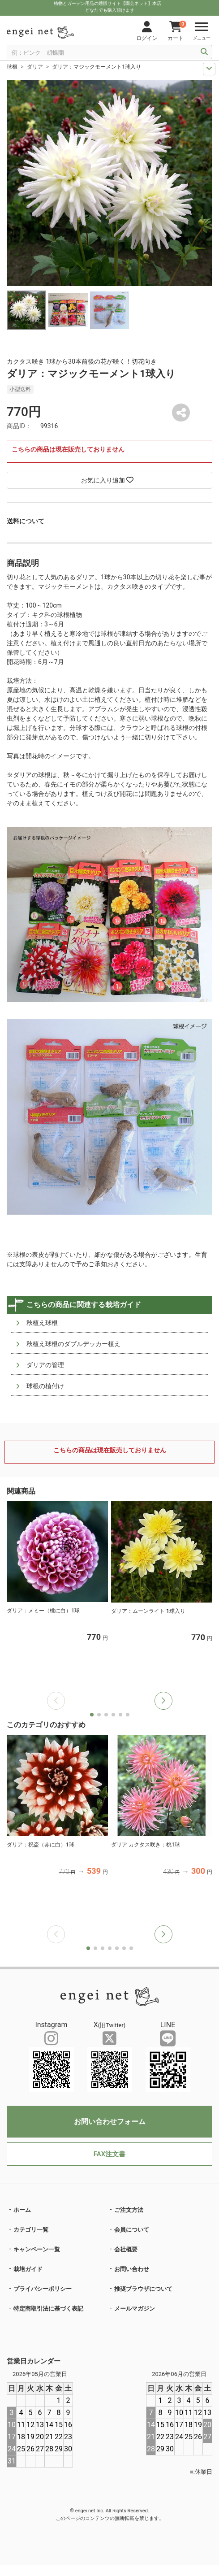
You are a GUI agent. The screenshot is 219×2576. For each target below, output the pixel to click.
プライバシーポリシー (42, 2288)
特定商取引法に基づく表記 (48, 2308)
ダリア (35, 67)
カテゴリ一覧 (30, 2229)
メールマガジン (134, 2308)
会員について (131, 2229)
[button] (163, 1701)
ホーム (22, 2210)
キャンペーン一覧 (36, 2249)
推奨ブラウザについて (143, 2288)
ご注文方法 (128, 2210)
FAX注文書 (109, 2154)
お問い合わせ (131, 2269)
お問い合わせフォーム (110, 2121)
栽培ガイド (28, 2269)
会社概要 (125, 2249)
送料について (25, 521)
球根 (12, 67)
